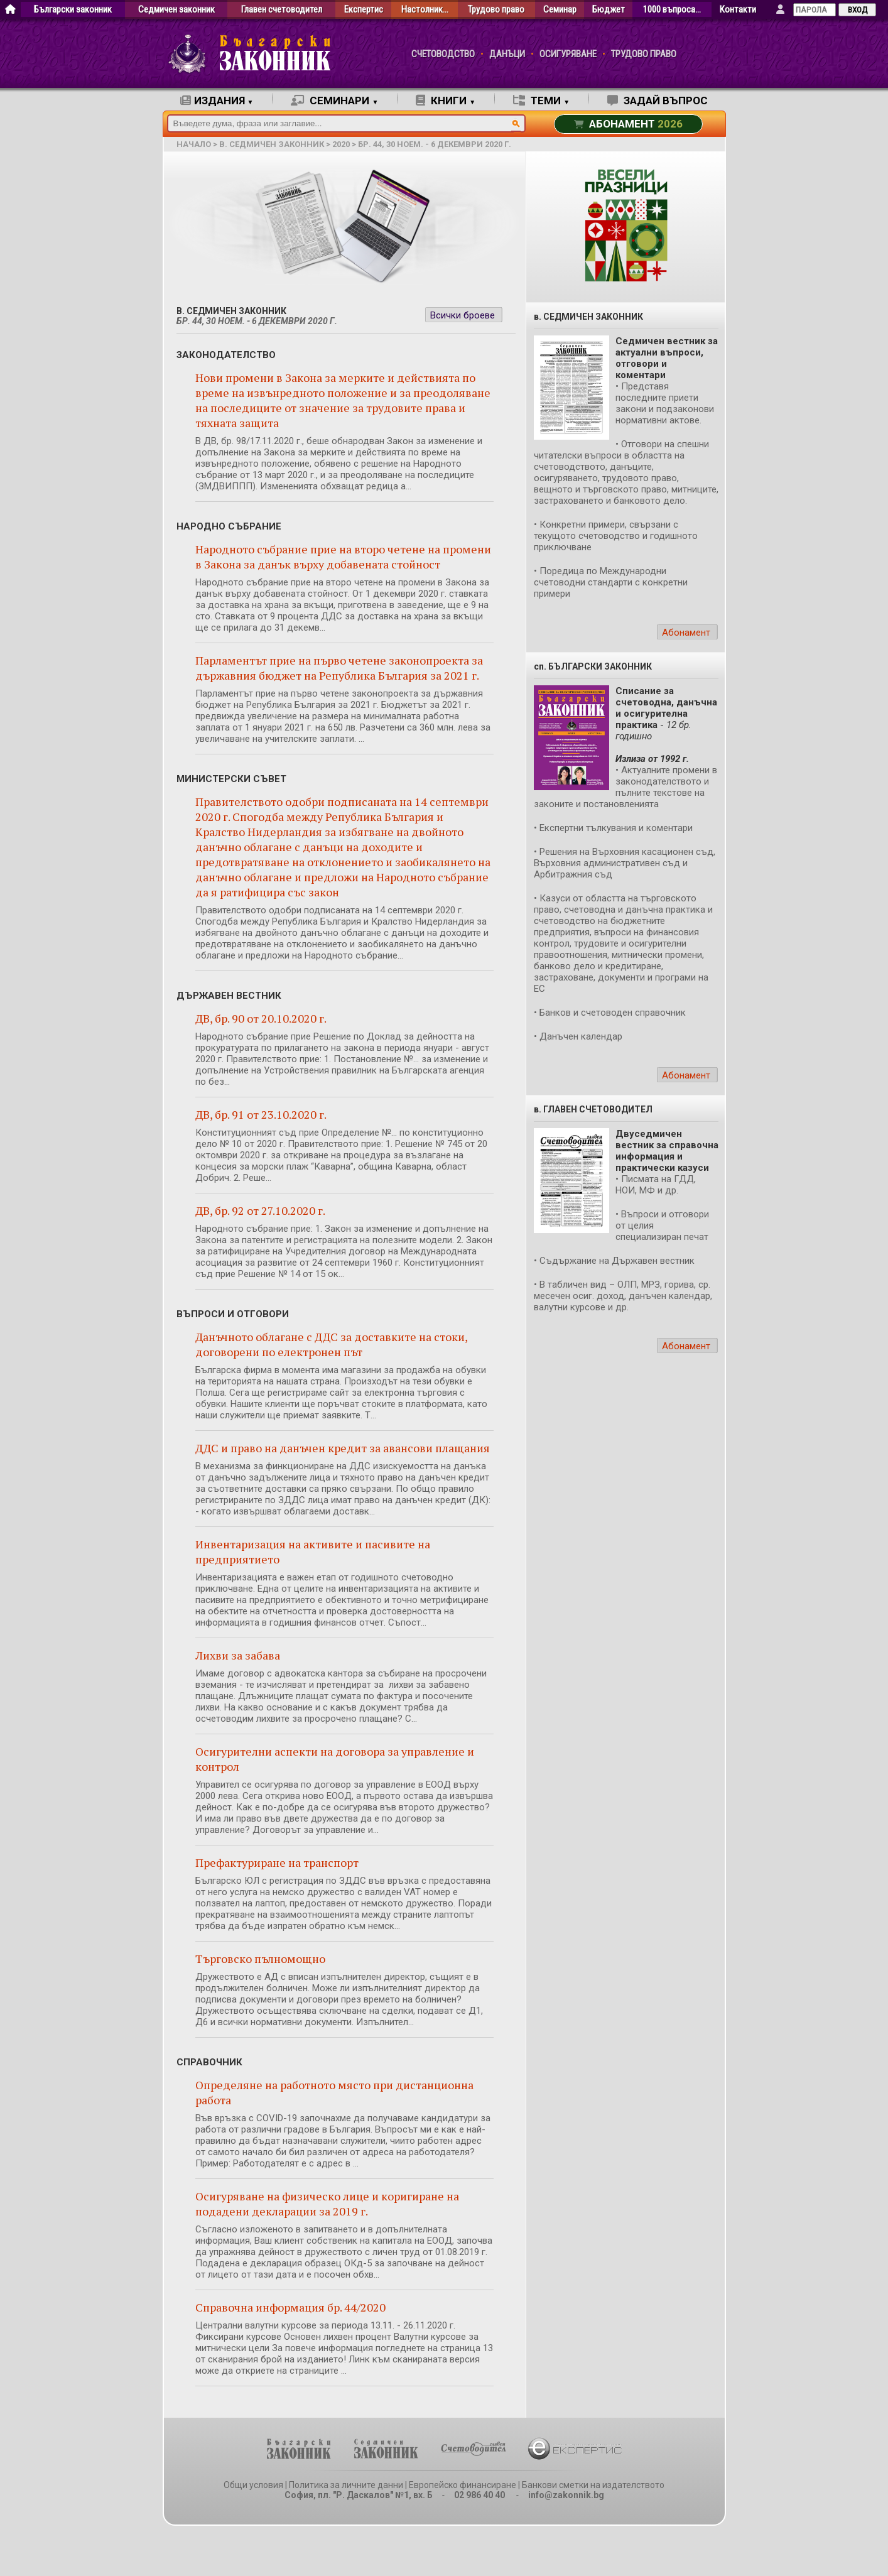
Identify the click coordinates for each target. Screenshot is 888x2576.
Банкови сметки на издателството (593, 2485)
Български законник (73, 10)
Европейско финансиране (462, 2485)
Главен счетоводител (281, 10)
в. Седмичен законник (271, 144)
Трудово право (496, 10)
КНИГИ (445, 100)
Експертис (363, 10)
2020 (341, 144)
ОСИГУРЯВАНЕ (568, 54)
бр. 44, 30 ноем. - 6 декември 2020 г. (434, 144)
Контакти (738, 10)
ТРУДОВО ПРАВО (643, 54)
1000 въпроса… (672, 10)
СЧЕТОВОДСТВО (443, 54)
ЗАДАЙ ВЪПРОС (657, 100)
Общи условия (253, 2485)
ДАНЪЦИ (507, 54)
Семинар (560, 10)
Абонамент (686, 632)
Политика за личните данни (346, 2485)
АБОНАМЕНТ (628, 123)
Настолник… (424, 10)
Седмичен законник (176, 10)
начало (193, 144)
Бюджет (608, 10)
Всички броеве (462, 315)
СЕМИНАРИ (334, 100)
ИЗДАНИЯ (217, 100)
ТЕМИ (541, 100)
